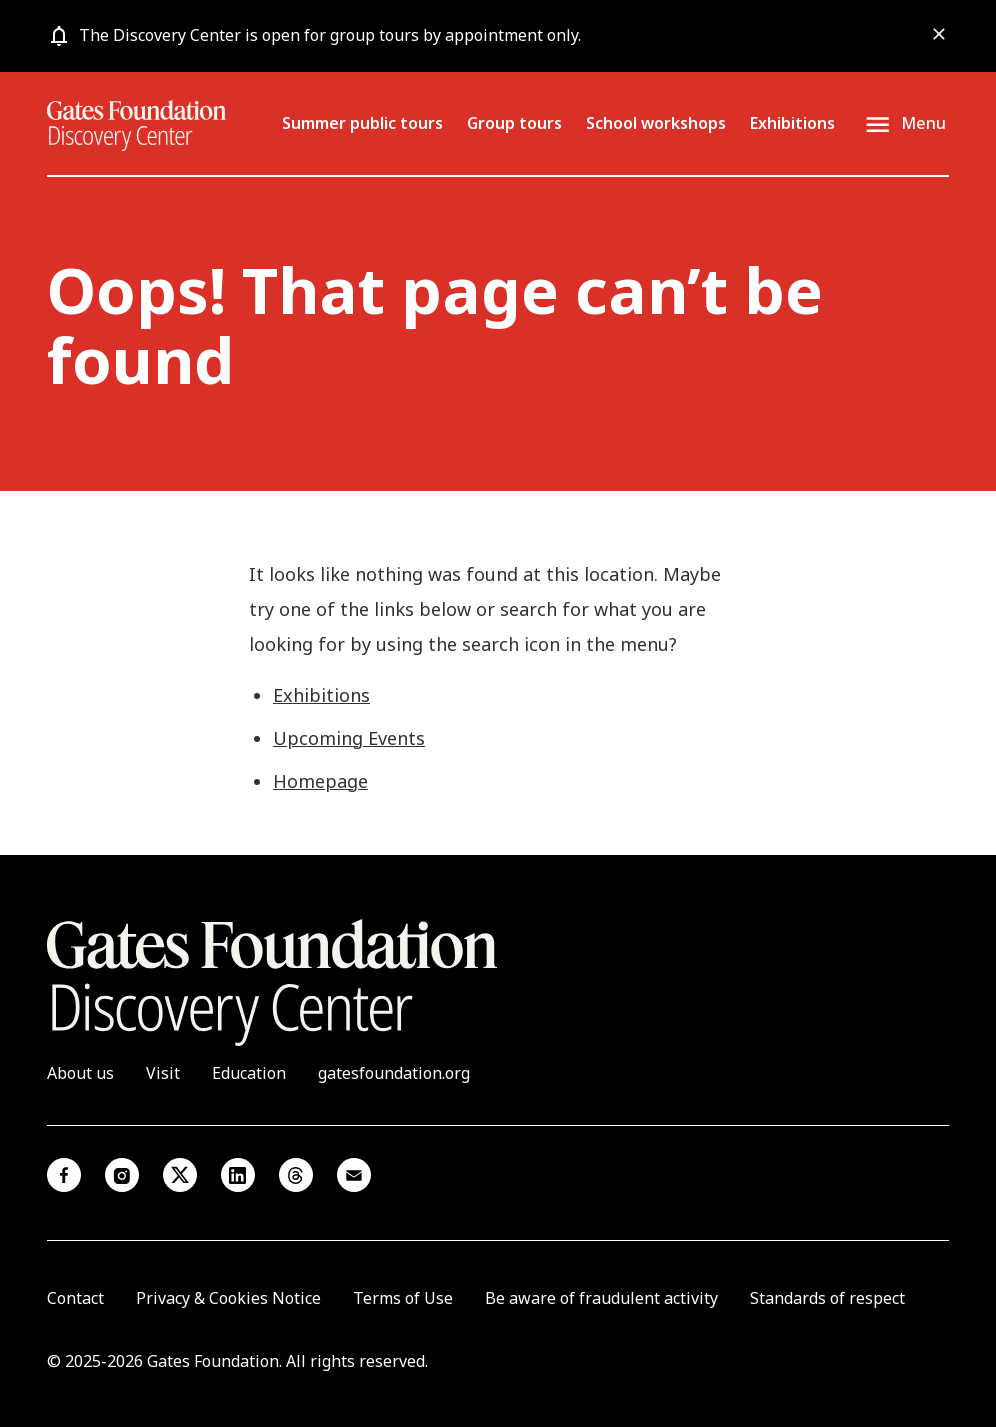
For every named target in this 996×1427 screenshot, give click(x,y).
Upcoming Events (349, 738)
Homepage (320, 781)
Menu (923, 124)
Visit (163, 1073)
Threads (296, 1175)
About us (80, 1073)
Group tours (514, 123)
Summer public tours (362, 123)
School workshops (656, 123)
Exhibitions (792, 123)
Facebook (64, 1175)
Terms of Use (403, 1298)
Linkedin (238, 1175)
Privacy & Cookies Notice (228, 1298)
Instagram (122, 1175)
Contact (75, 1298)
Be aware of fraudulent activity (601, 1298)
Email (354, 1175)
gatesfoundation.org (394, 1073)
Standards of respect (827, 1298)
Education (249, 1073)
